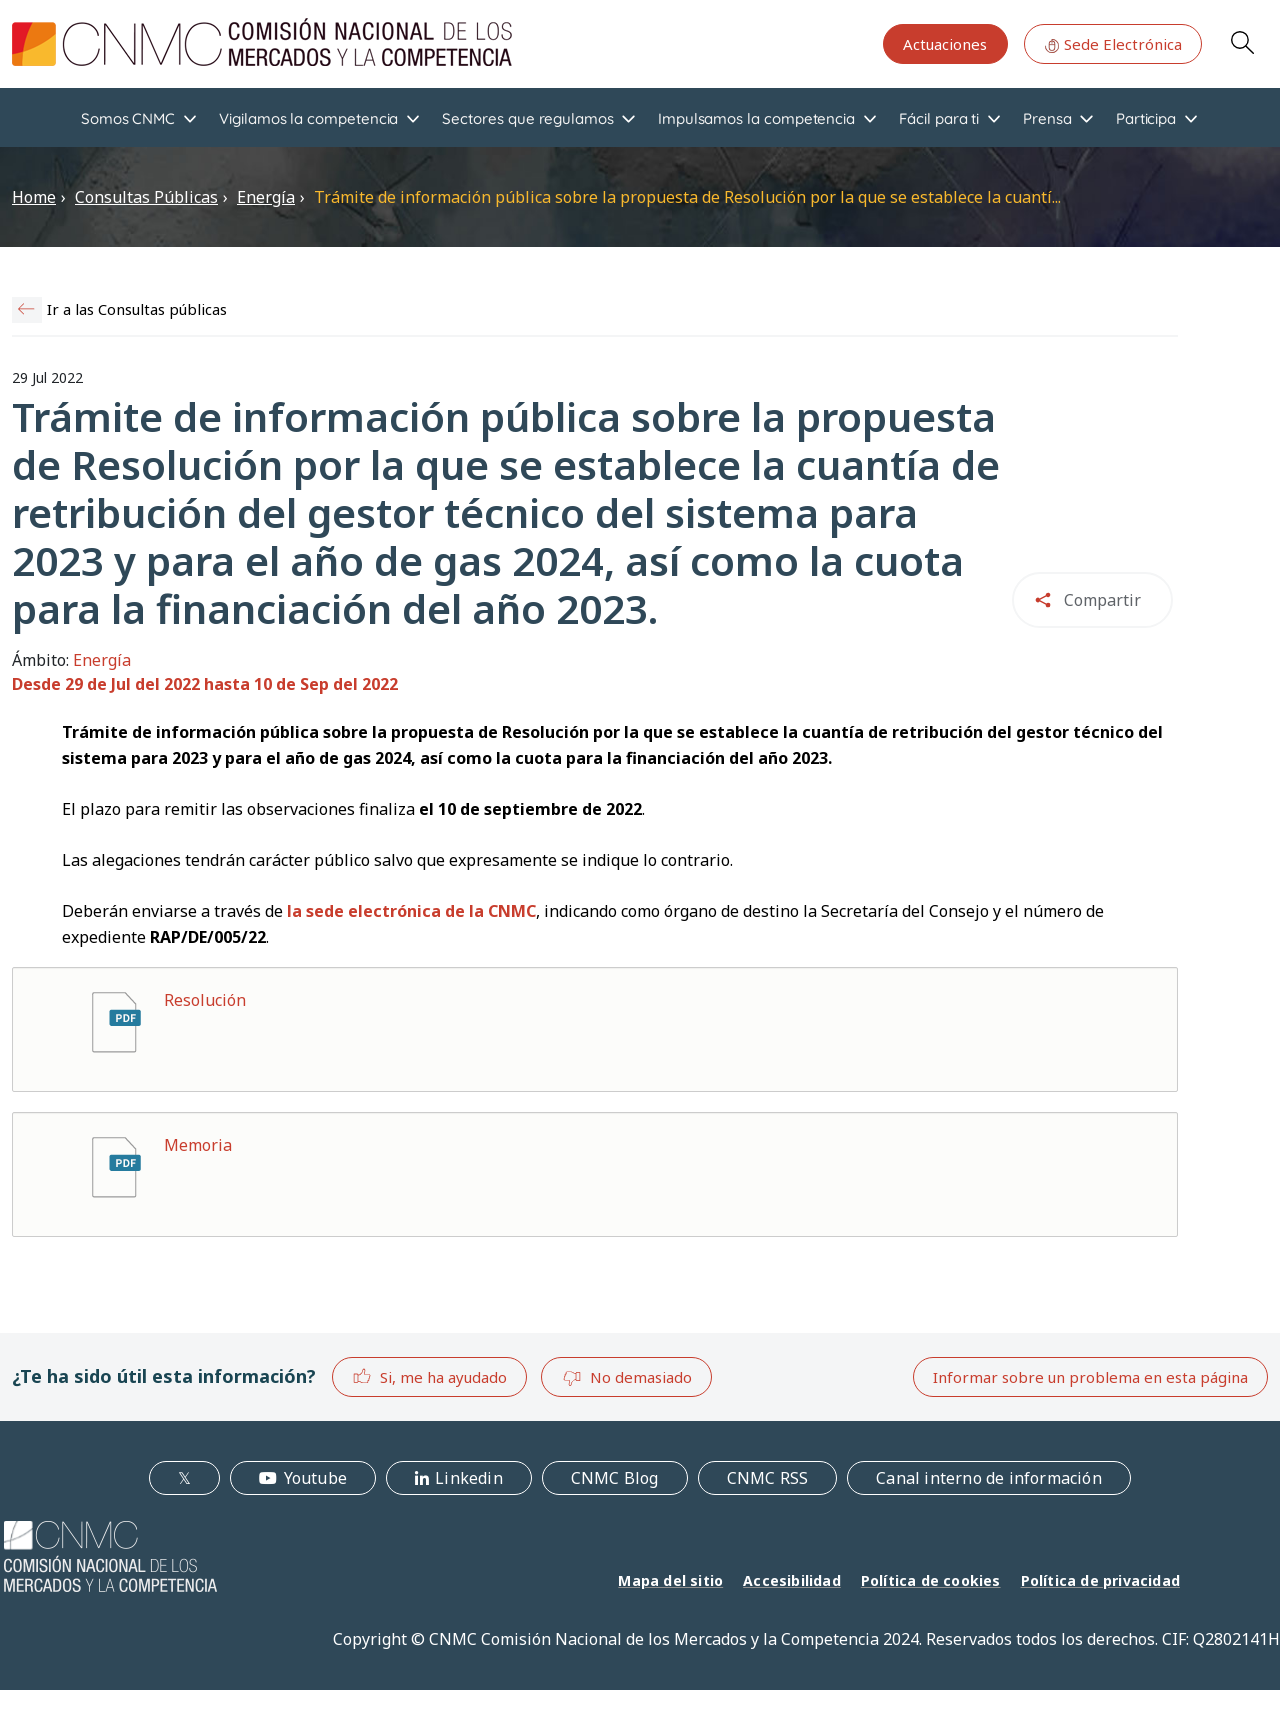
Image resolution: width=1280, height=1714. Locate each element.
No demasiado (627, 1378)
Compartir (1102, 600)
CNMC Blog (615, 1478)
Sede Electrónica (1113, 44)
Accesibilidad (792, 1580)
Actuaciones (945, 44)
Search (1242, 42)
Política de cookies (931, 1580)
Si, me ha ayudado (429, 1376)
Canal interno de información (989, 1478)
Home (34, 197)
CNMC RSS (768, 1478)
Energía (266, 197)
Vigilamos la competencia (308, 118)
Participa (1146, 118)
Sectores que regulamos (527, 118)
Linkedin (469, 1478)
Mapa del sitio (670, 1580)
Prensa (1047, 118)
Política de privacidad (1100, 1580)
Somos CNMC (128, 118)
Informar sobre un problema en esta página (1090, 1377)
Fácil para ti (939, 118)
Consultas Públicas (146, 197)
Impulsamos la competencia (756, 118)
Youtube (315, 1478)
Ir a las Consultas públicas (137, 309)
